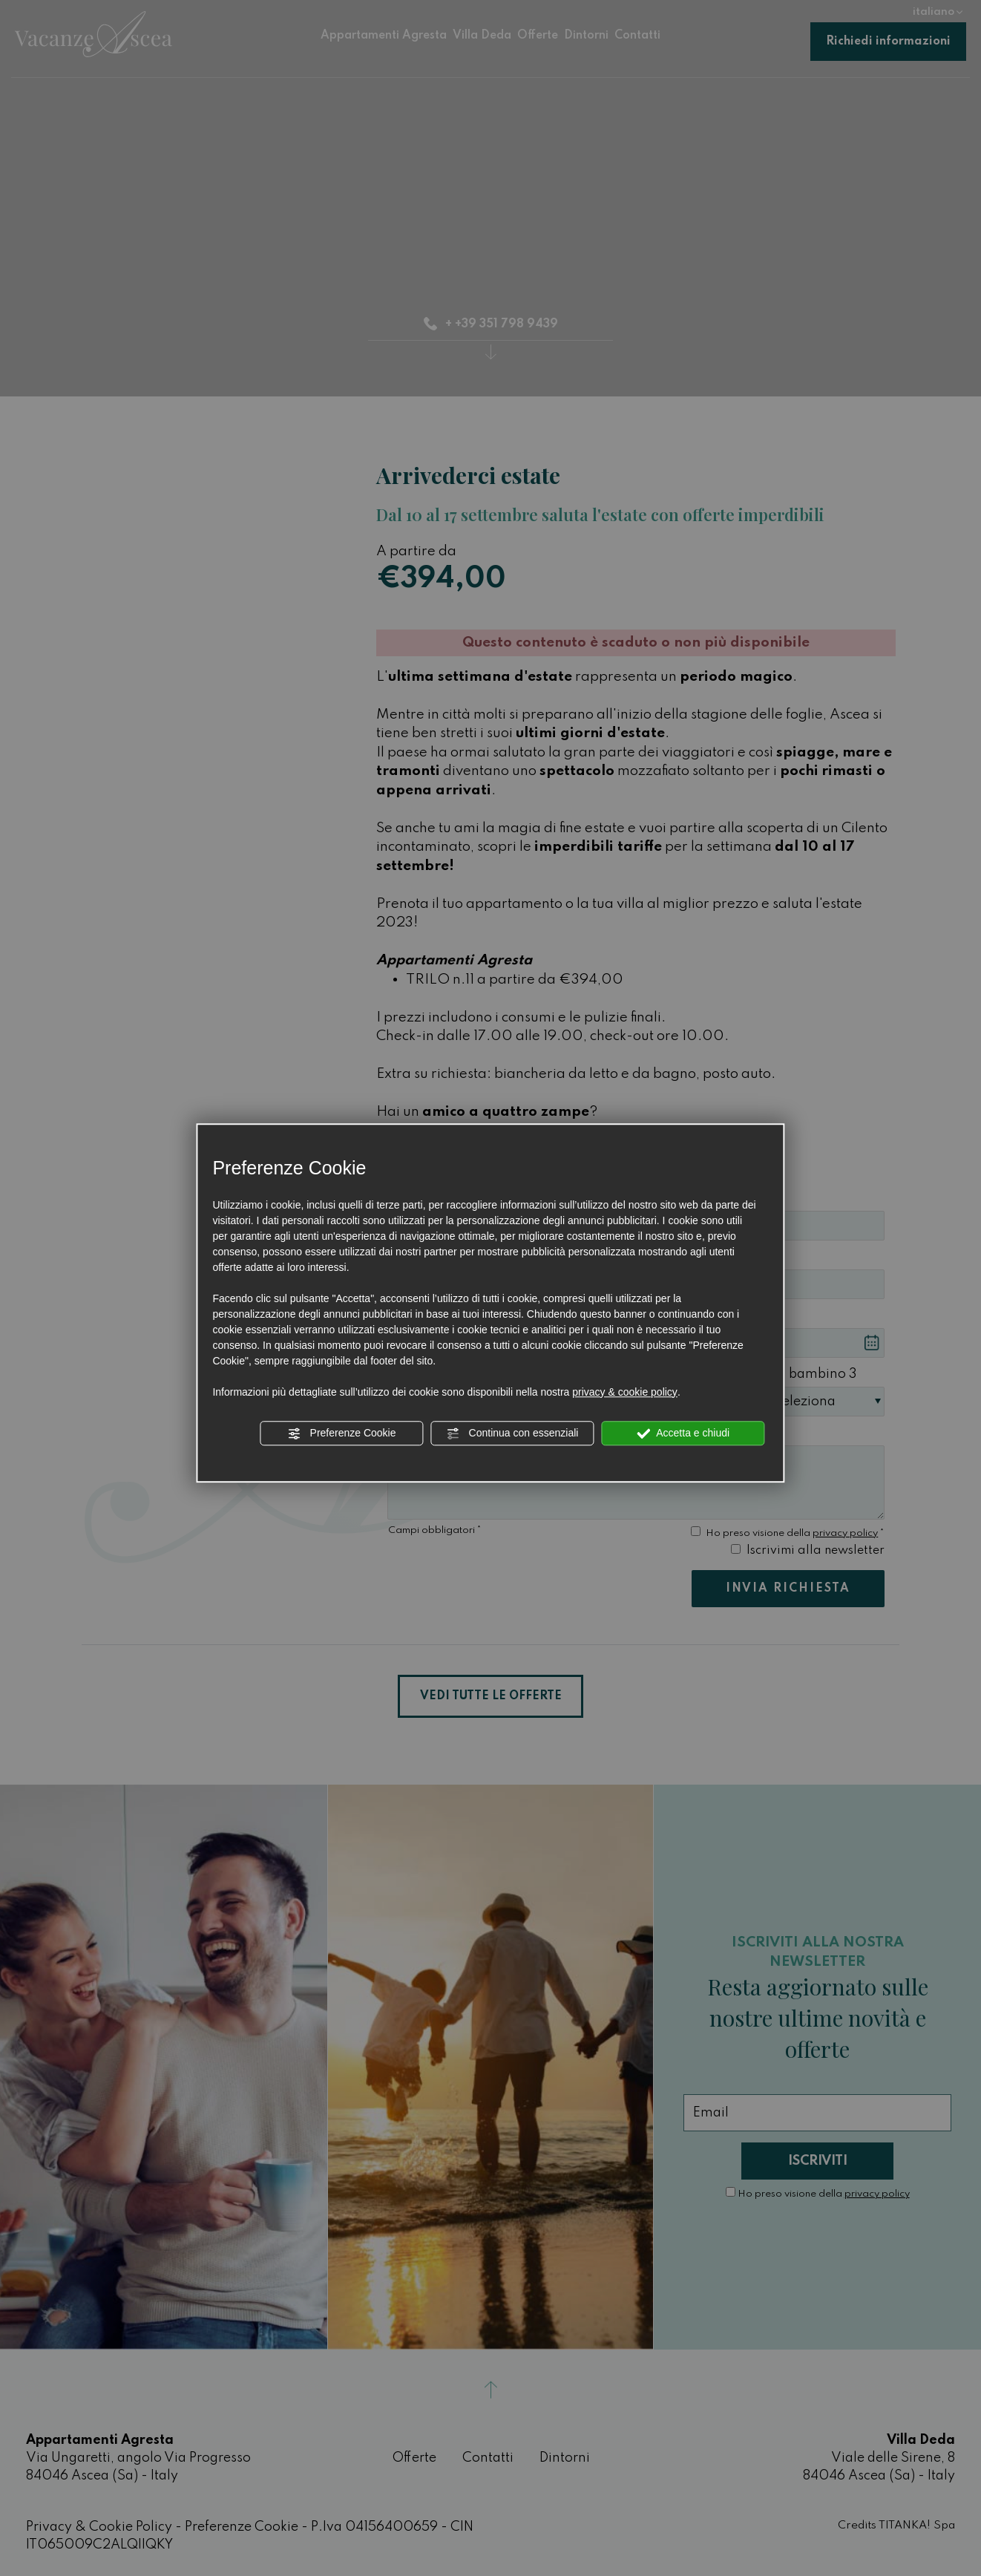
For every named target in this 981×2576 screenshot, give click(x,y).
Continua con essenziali (513, 1433)
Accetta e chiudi (683, 1433)
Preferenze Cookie (342, 1433)
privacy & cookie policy (624, 1392)
